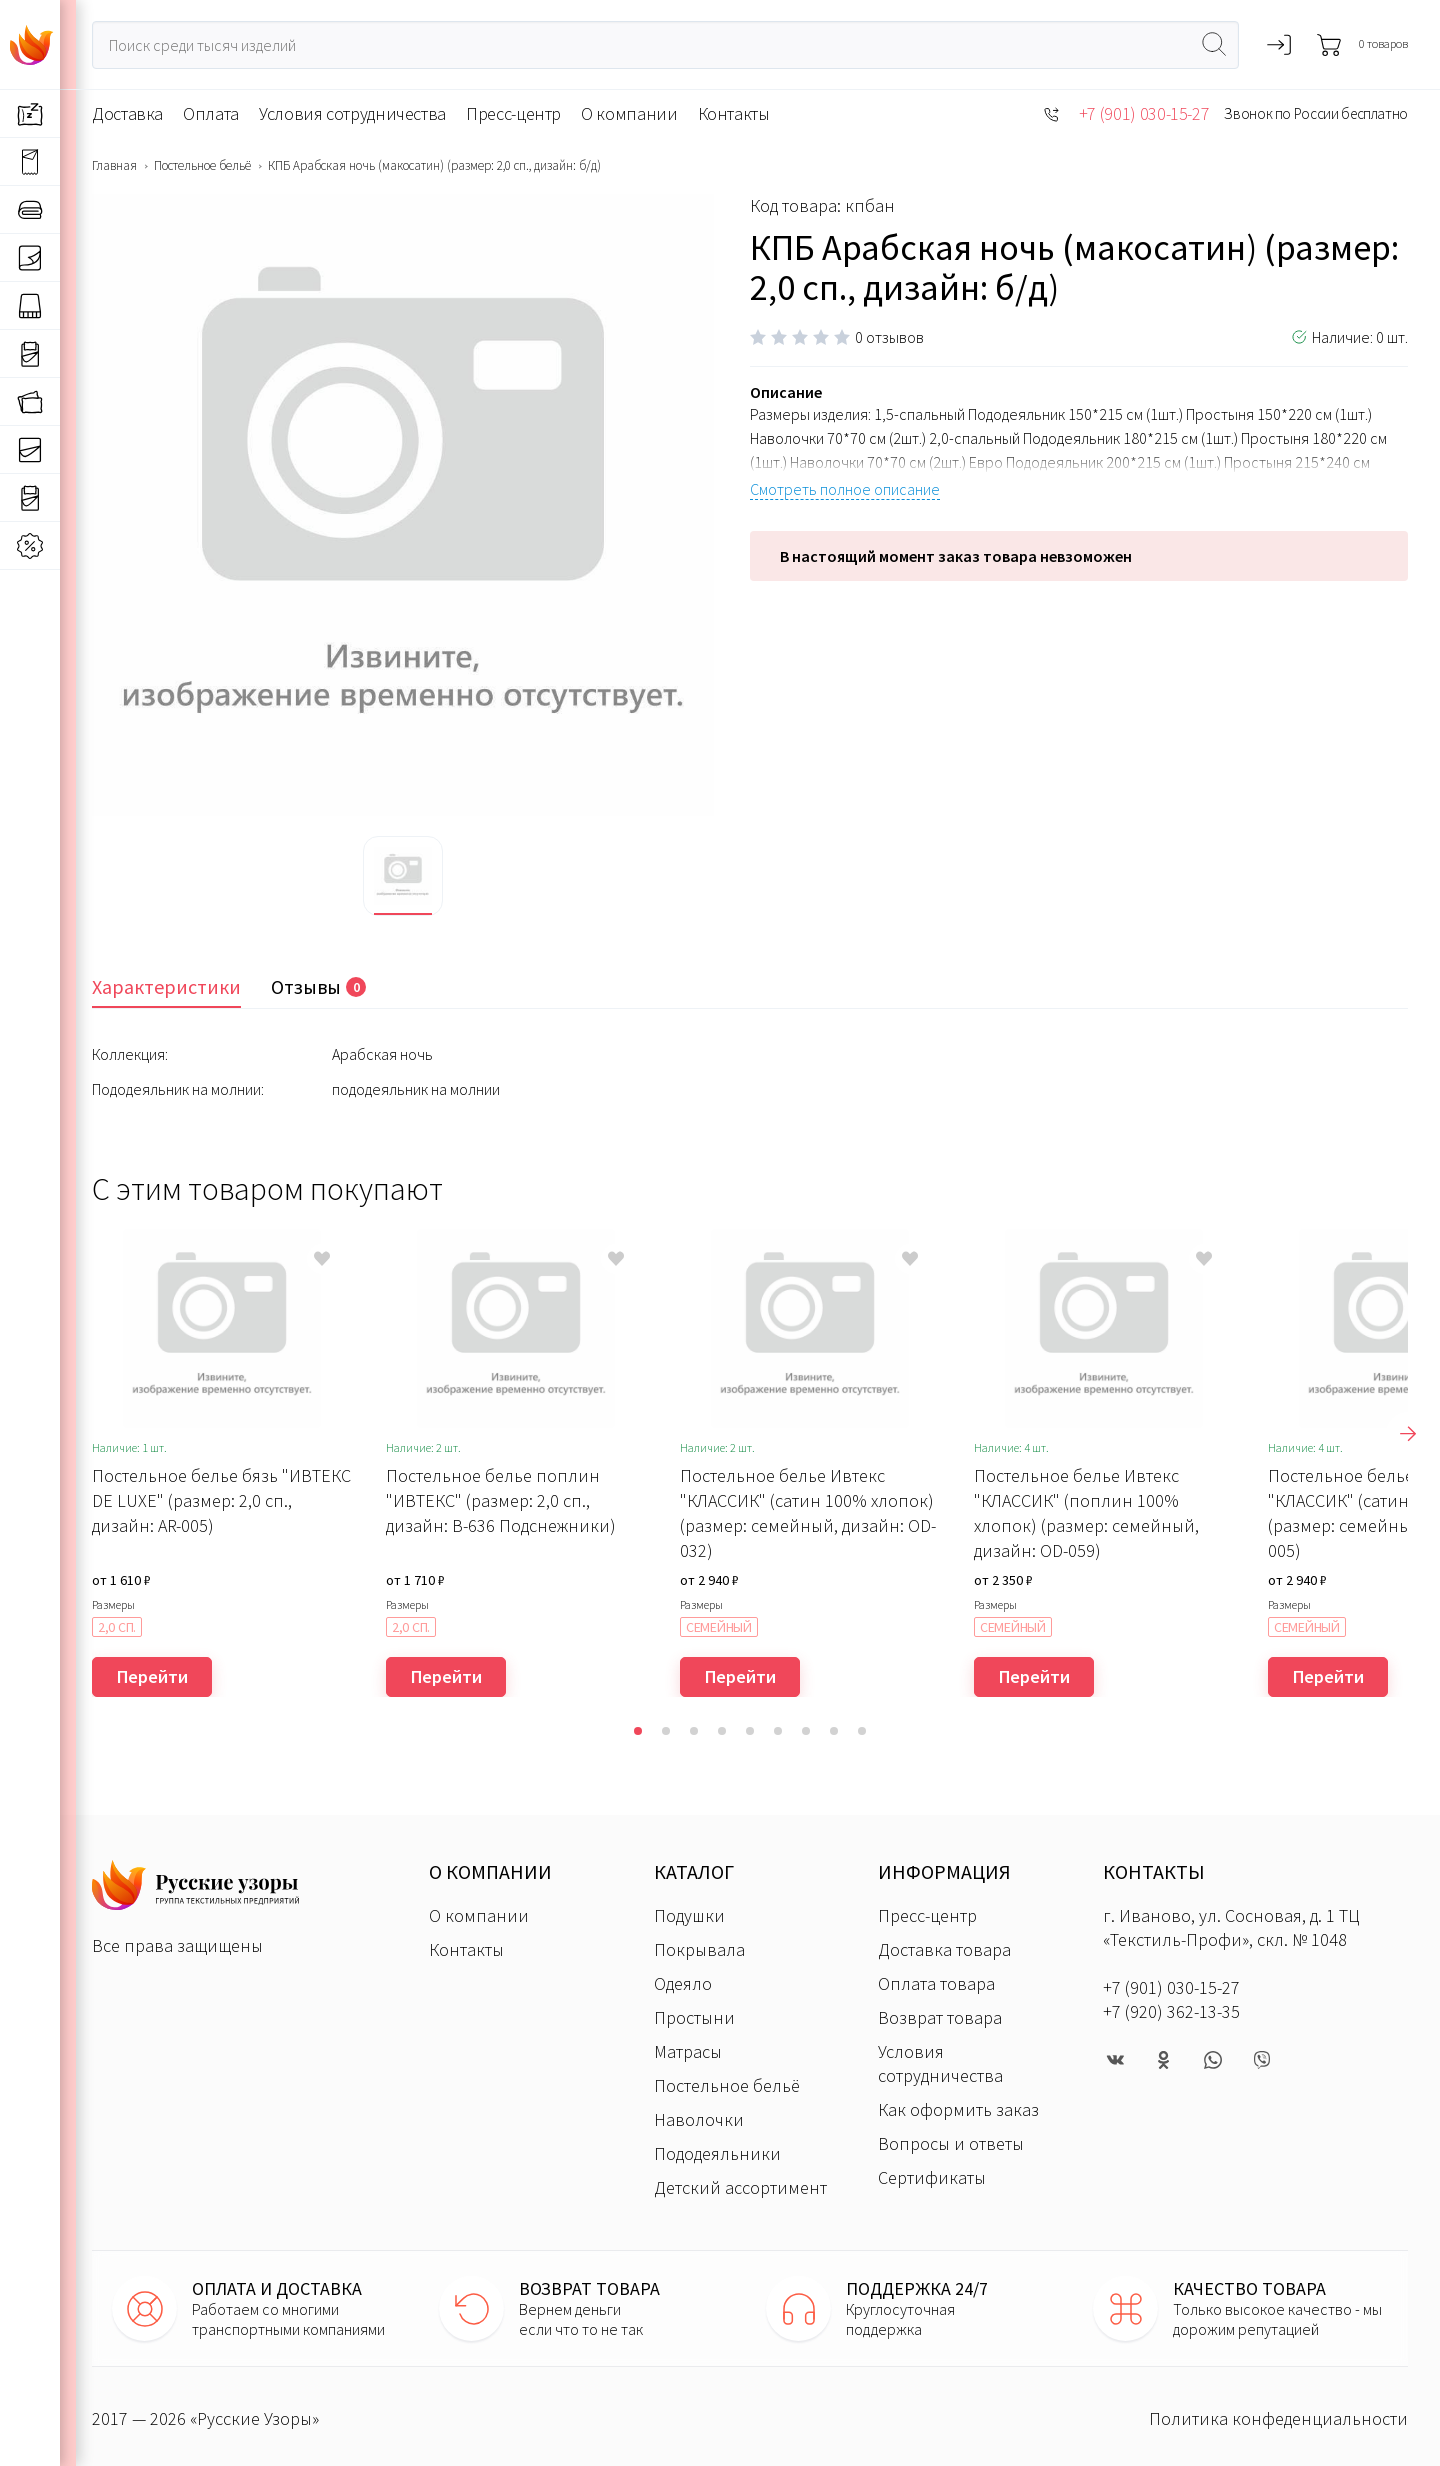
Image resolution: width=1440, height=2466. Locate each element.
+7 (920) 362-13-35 (1171, 2011)
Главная (114, 166)
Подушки (689, 1915)
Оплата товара (936, 1983)
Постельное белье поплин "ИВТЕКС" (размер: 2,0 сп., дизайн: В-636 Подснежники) (501, 1500)
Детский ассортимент (740, 2187)
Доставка (127, 113)
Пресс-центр (513, 113)
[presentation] (1408, 1434)
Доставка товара (944, 1949)
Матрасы (688, 2051)
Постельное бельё (202, 166)
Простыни (694, 2017)
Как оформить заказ (958, 2109)
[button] (638, 1731)
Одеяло (683, 1983)
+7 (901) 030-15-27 (1144, 113)
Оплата (211, 113)
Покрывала (699, 1949)
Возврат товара (940, 2017)
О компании (629, 113)
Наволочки (699, 2119)
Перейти (152, 1676)
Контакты (734, 113)
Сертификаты (932, 2177)
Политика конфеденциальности (1278, 2418)
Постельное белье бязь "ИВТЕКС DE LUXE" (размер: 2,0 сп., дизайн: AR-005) (221, 1500)
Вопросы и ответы (951, 2143)
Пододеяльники (717, 2153)
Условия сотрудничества (352, 113)
